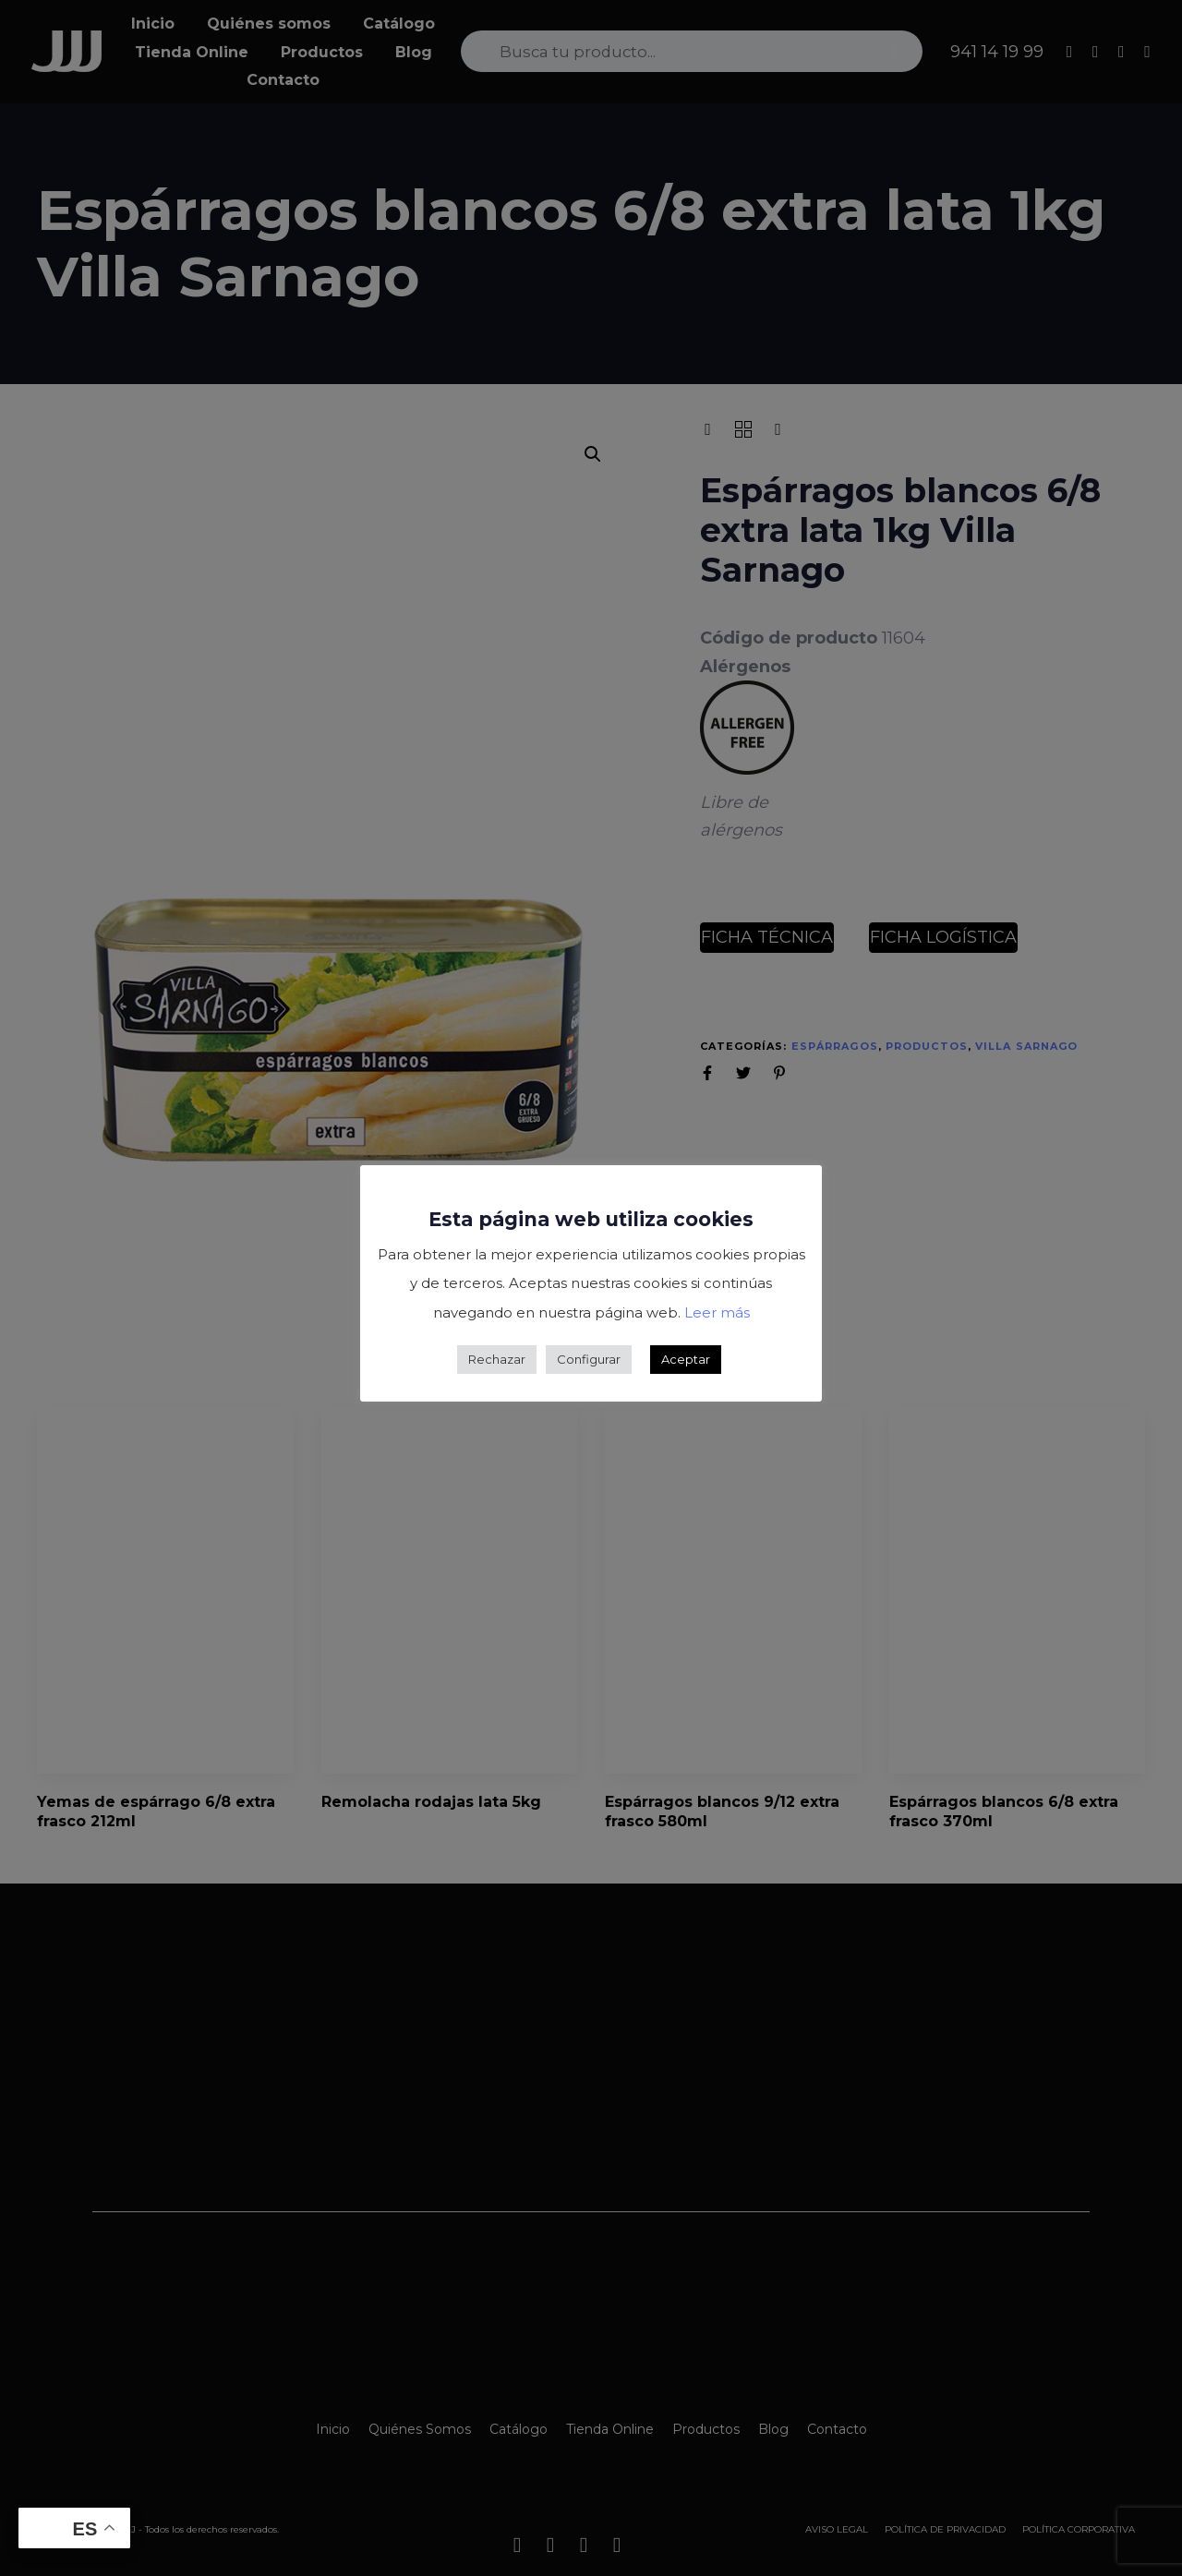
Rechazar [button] (496, 1359)
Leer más (717, 1312)
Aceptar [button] (685, 1359)
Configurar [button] (589, 1359)
